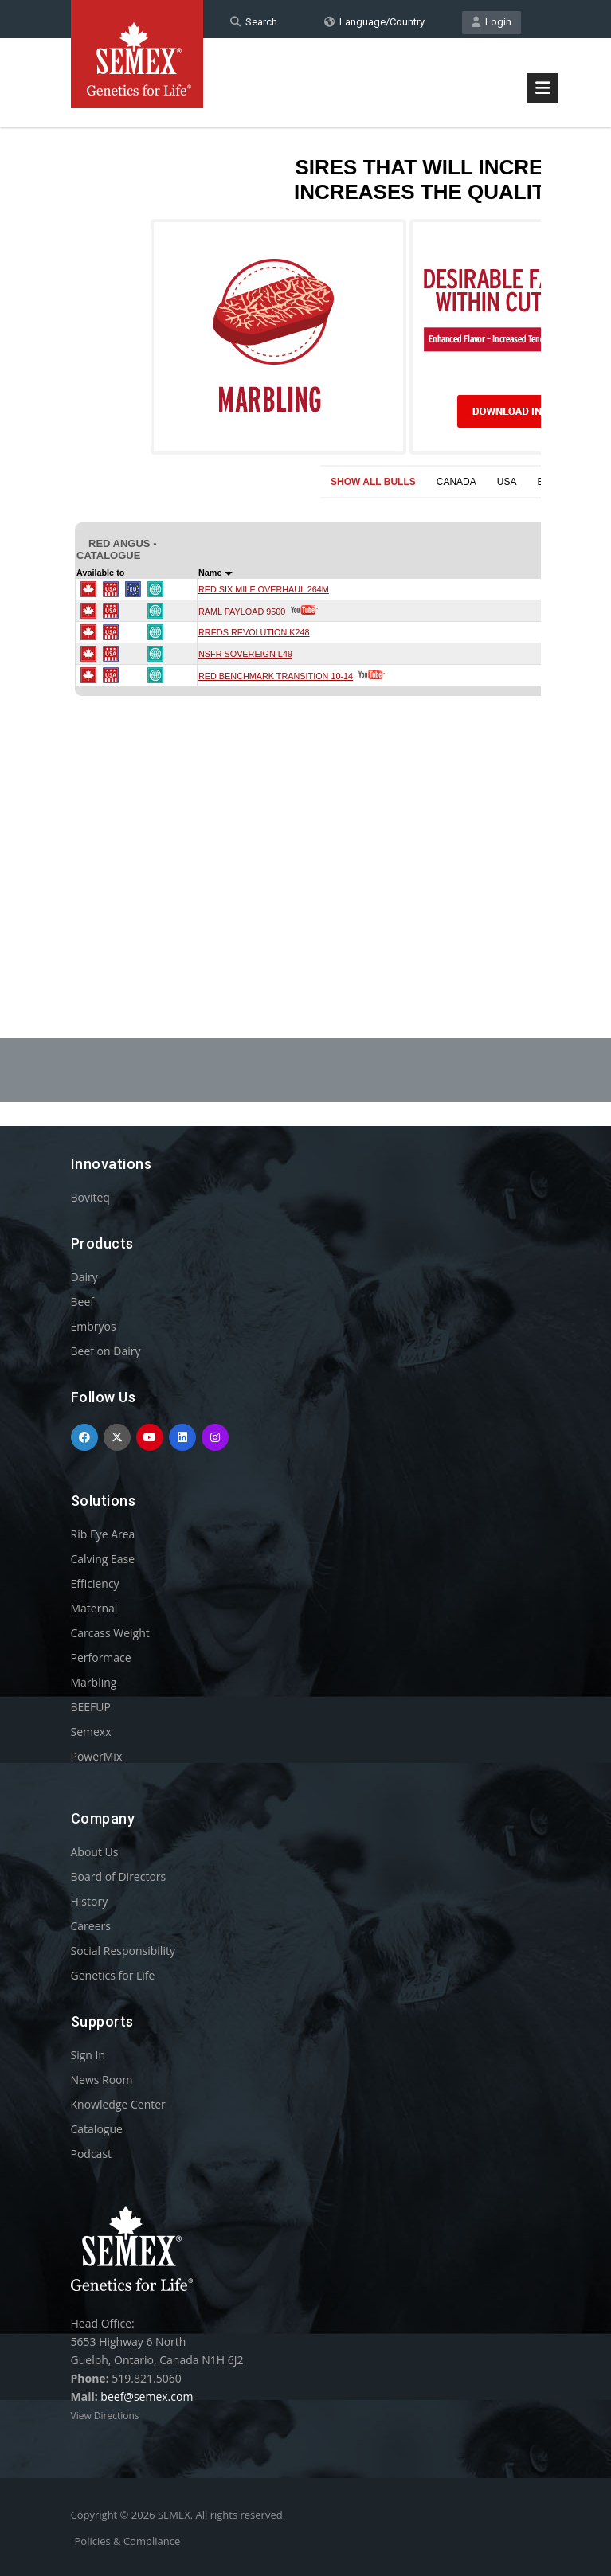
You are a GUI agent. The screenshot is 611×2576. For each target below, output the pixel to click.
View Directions (105, 2415)
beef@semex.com (146, 2396)
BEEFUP (91, 1706)
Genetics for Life (113, 1975)
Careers (91, 1925)
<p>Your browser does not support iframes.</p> (306, 540)
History (89, 1901)
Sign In (88, 2054)
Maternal (94, 1608)
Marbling (94, 1682)
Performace (101, 1657)
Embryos (93, 1326)
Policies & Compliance (128, 2541)
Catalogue (97, 2128)
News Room (102, 2079)
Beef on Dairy (106, 1350)
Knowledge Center (118, 2104)
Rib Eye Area (103, 1534)
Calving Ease (103, 1558)
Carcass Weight (110, 1632)
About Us (95, 1851)
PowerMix (97, 1756)
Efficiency (95, 1583)
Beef (82, 1301)
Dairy (84, 1276)
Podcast (91, 2153)
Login (491, 22)
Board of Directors (118, 1876)
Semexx (91, 1731)
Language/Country (374, 22)
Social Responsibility (123, 1950)
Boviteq (90, 1197)
